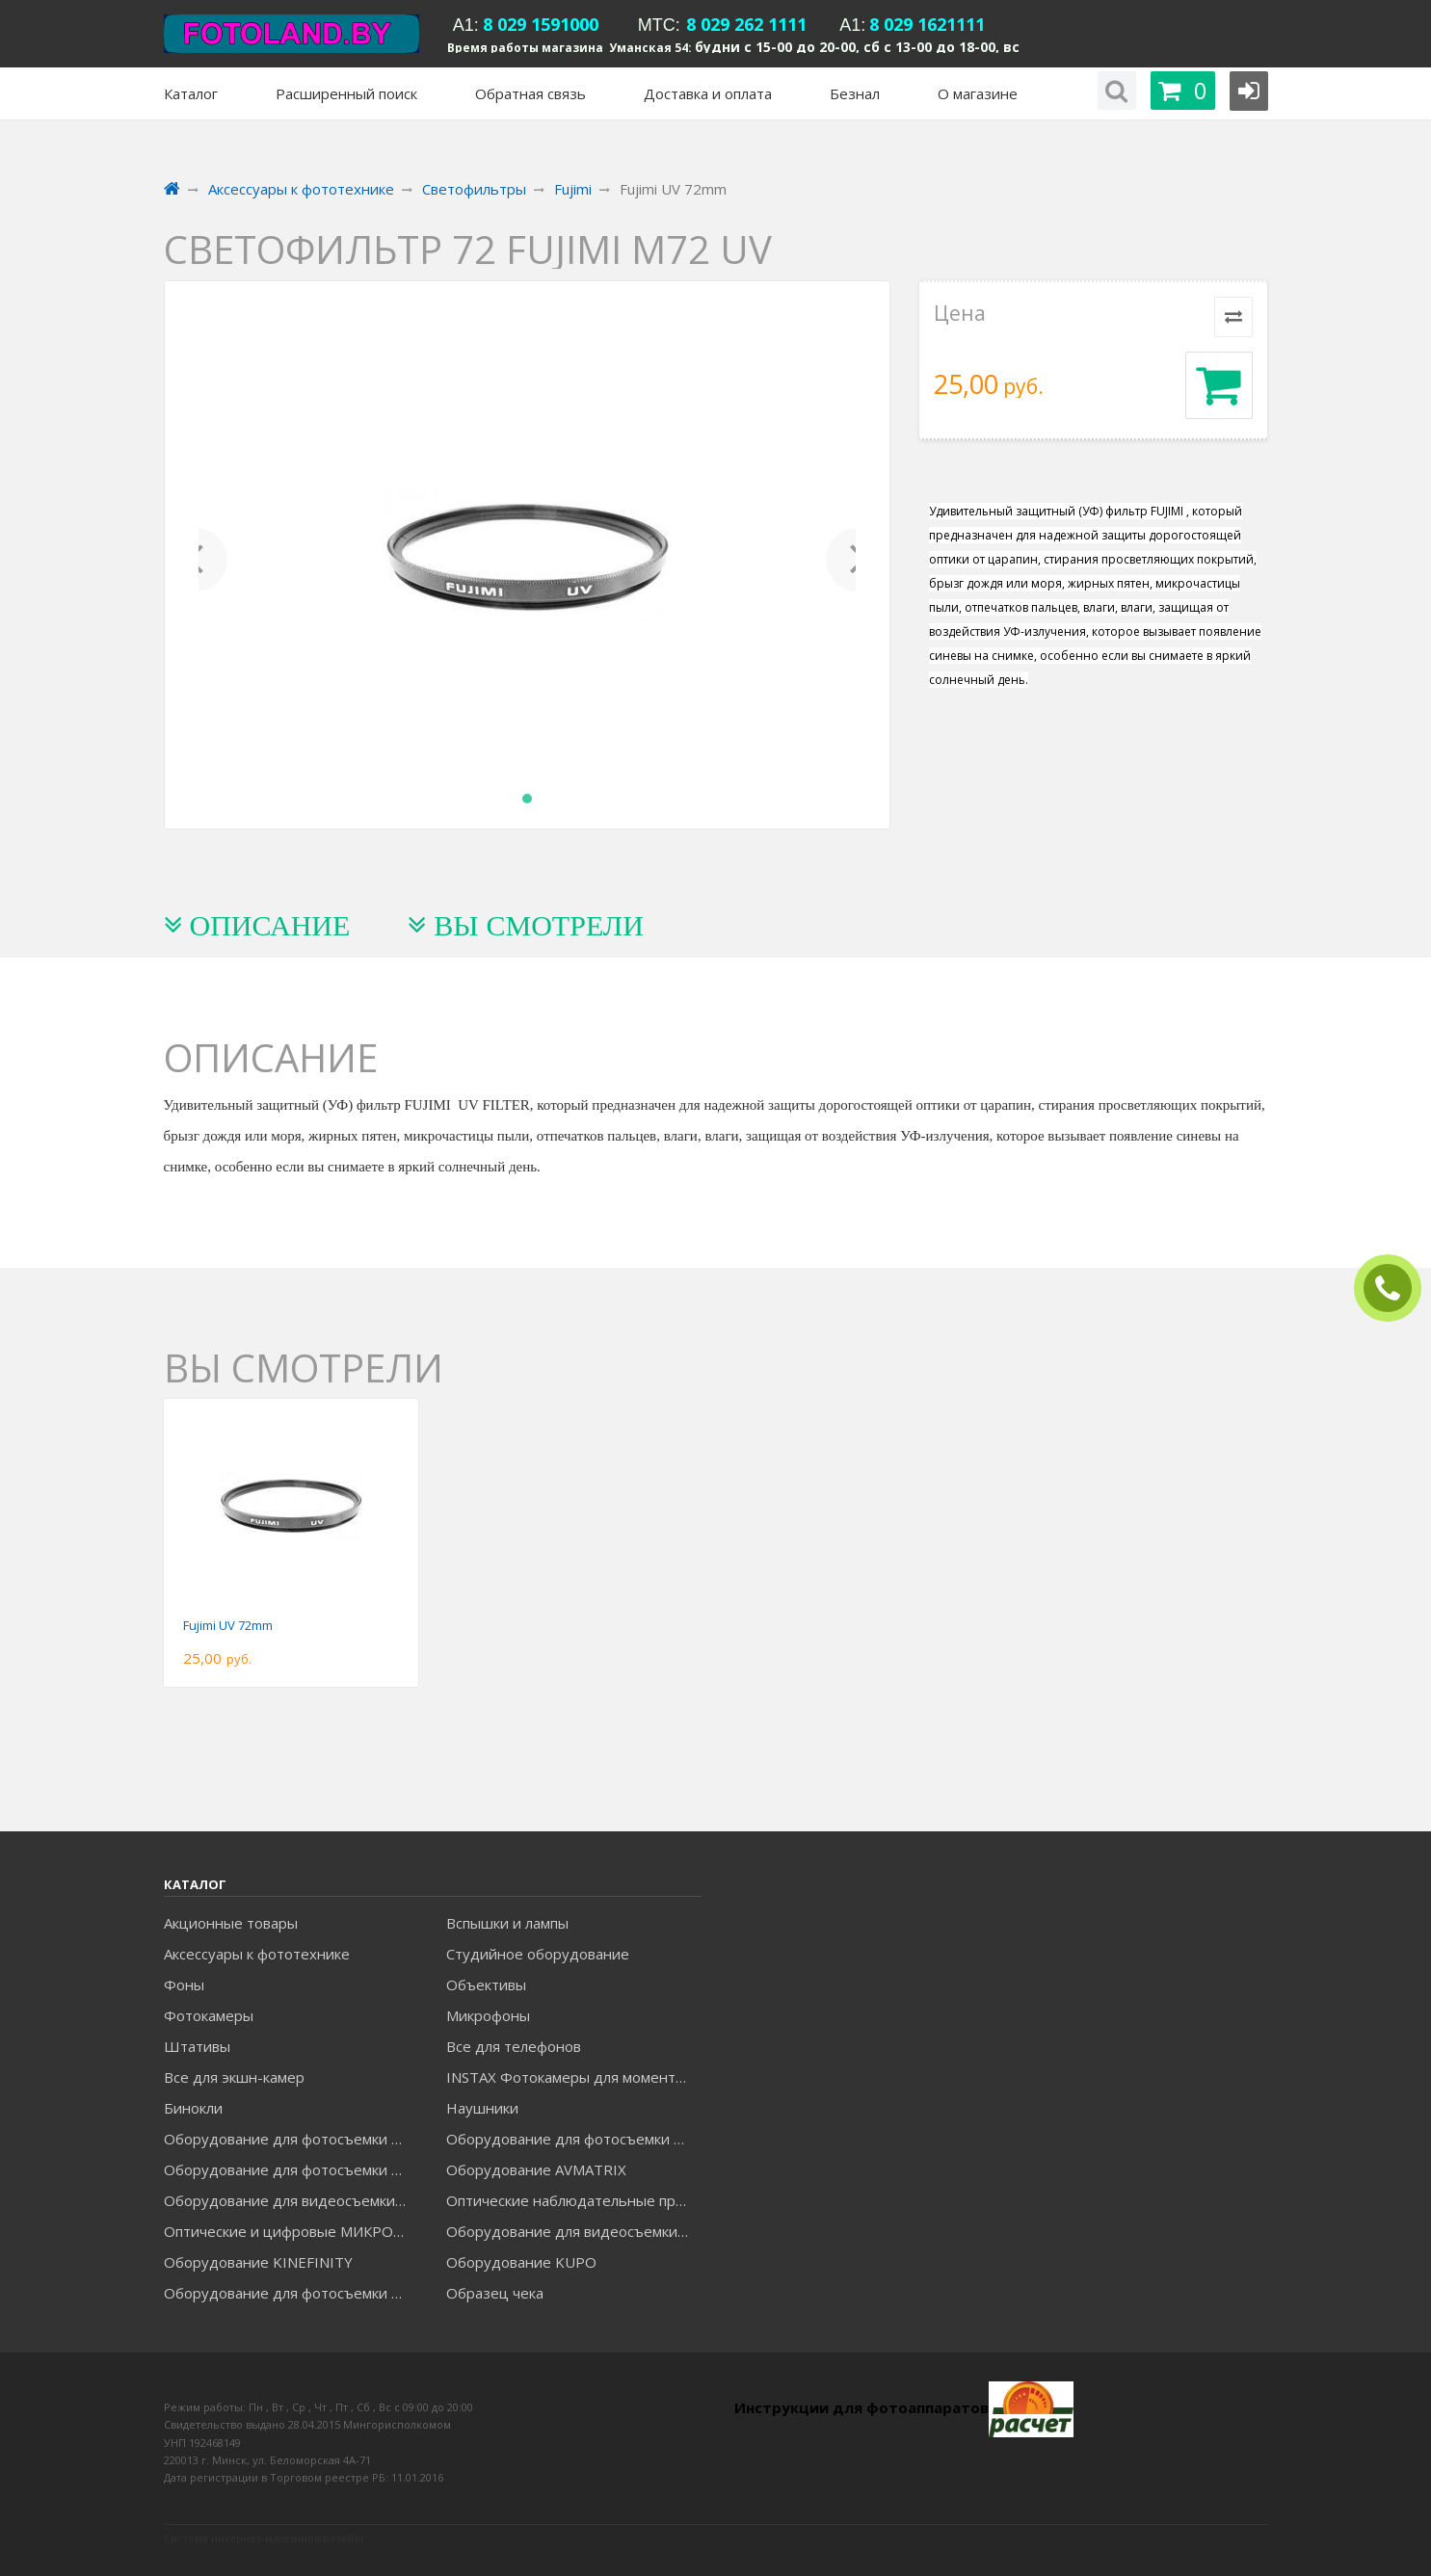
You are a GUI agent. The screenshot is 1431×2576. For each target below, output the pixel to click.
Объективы (486, 1984)
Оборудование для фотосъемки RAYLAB (291, 2292)
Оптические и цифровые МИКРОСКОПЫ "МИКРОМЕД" (291, 2231)
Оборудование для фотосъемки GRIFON (291, 2169)
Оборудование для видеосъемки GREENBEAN (291, 2200)
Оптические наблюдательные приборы (573, 2200)
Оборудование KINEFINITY (258, 2262)
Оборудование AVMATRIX (536, 2169)
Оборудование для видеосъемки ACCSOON (573, 2231)
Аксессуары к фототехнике (257, 1953)
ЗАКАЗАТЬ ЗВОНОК (1395, 1288)
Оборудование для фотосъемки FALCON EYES (291, 2138)
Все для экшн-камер (234, 2077)
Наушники (482, 2107)
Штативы (197, 2046)
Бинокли (193, 2107)
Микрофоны (488, 2015)
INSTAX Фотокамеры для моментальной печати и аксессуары (573, 2077)
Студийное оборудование (537, 1953)
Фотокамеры (208, 2015)
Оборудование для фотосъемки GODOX (573, 2138)
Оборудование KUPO (521, 2262)
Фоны (184, 1984)
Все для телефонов (513, 2046)
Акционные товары (231, 1922)
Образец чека (494, 2292)
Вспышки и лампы (507, 1922)
